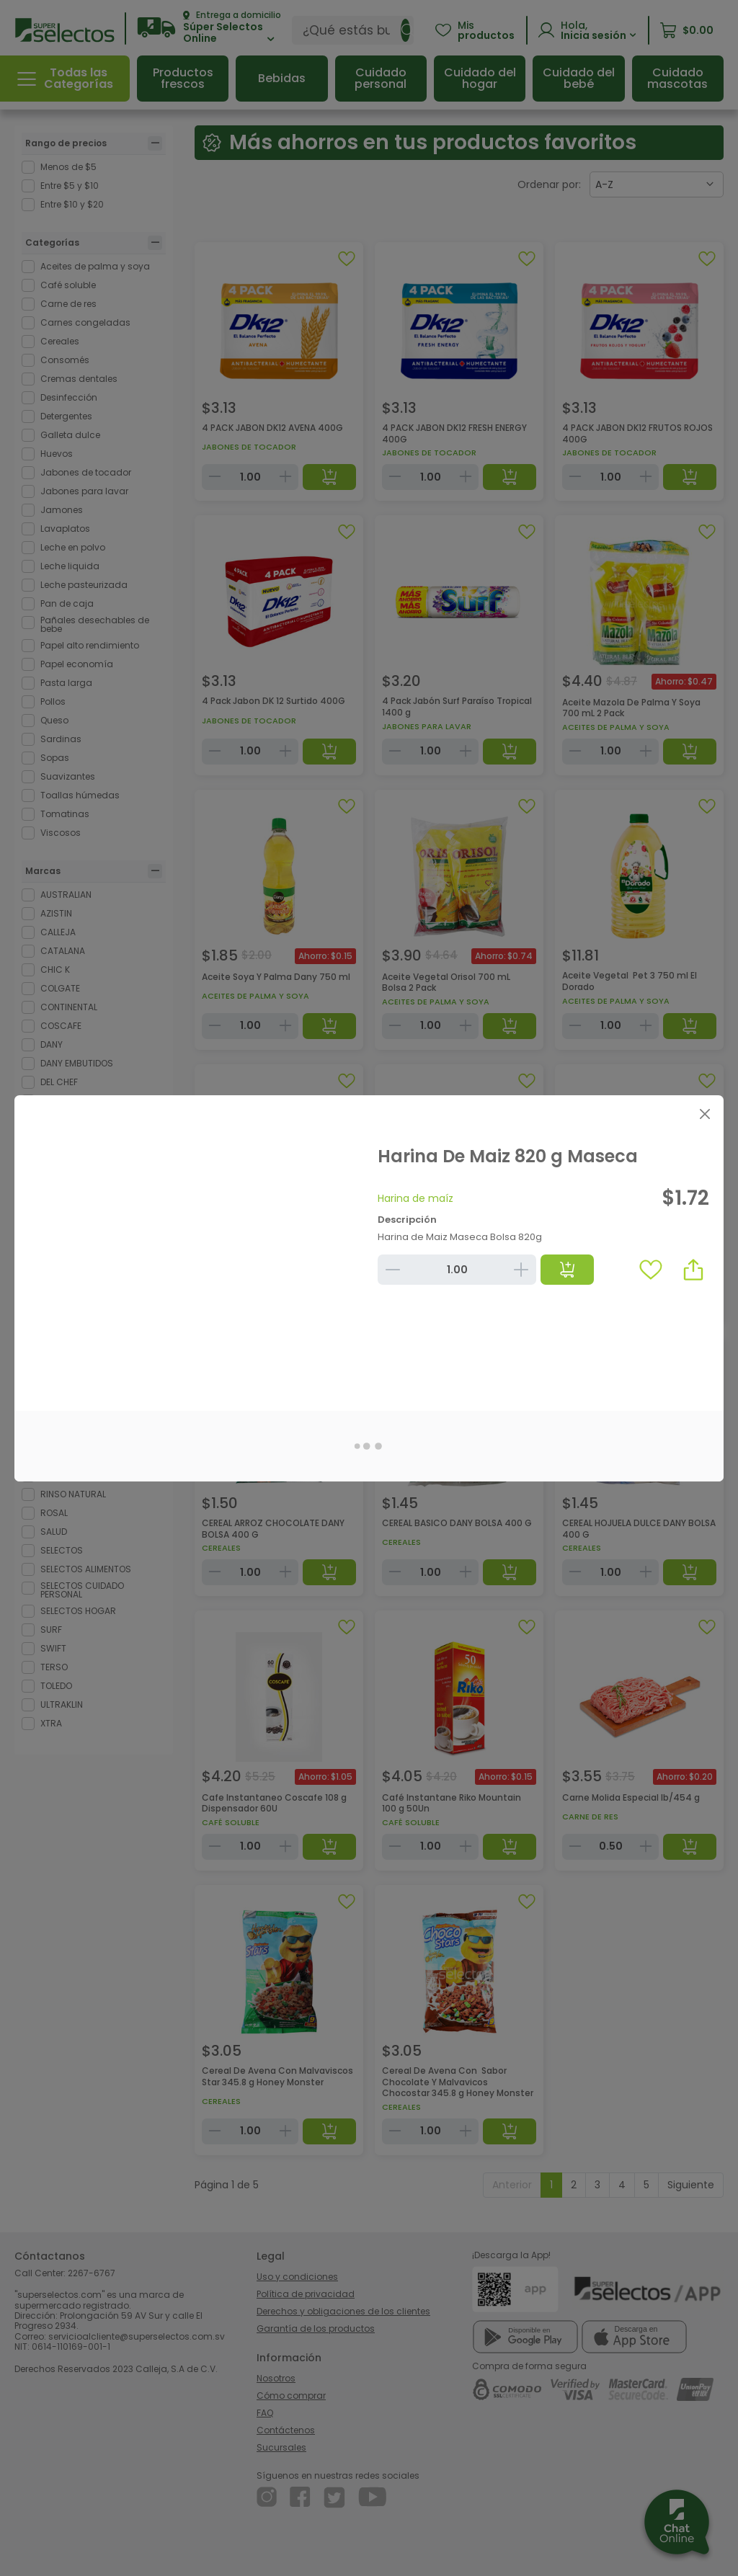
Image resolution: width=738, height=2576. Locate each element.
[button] (693, 1269)
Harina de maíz (415, 1198)
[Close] (704, 1114)
